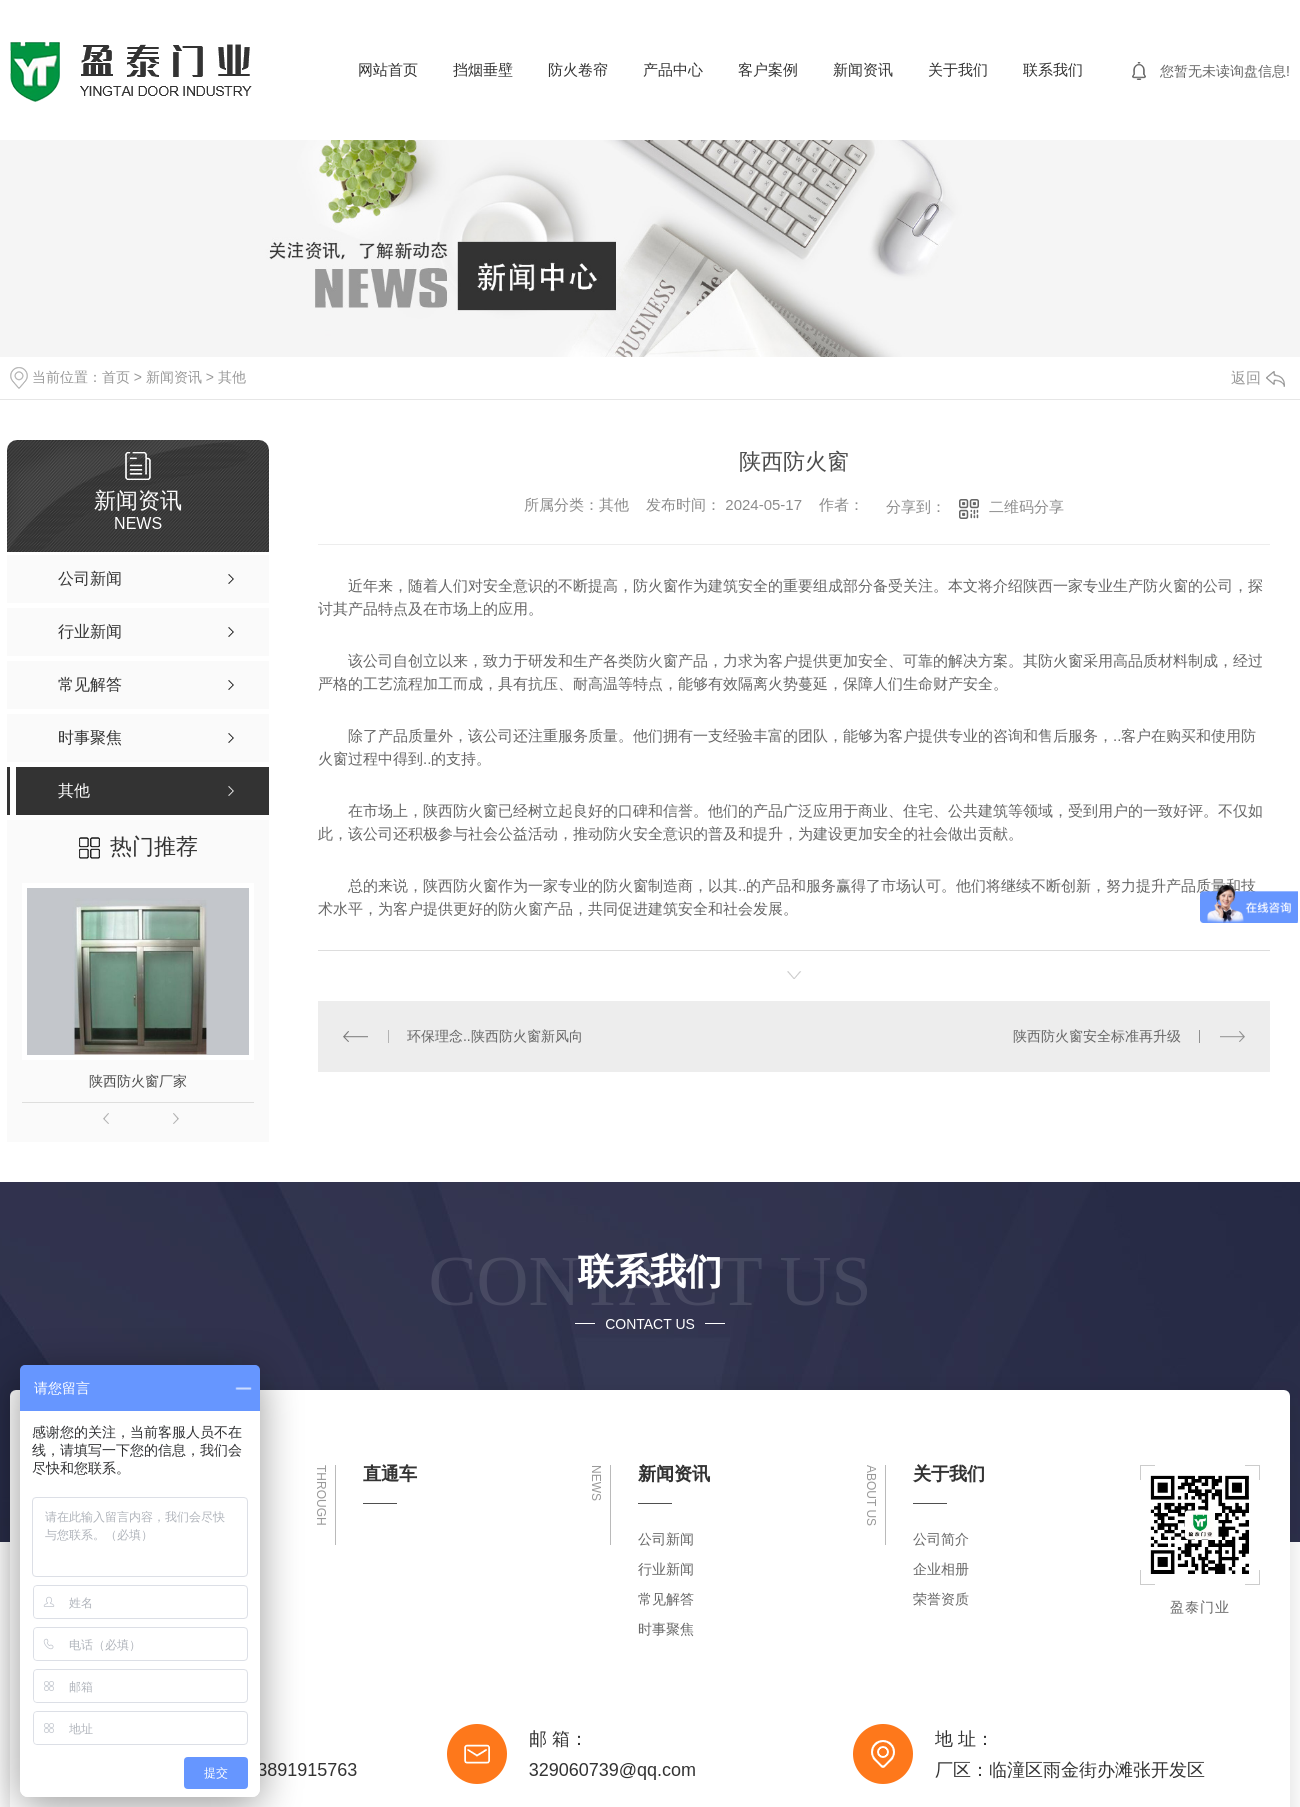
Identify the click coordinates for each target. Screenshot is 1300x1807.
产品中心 (673, 69)
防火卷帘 (578, 69)
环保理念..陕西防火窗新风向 (495, 1036)
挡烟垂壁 (483, 69)
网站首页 (388, 69)
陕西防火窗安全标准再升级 (1097, 1036)
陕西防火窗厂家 (138, 1081)
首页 (116, 377)
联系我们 (1053, 69)
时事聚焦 (666, 1629)
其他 (232, 377)
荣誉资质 (941, 1599)
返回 (1258, 377)
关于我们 (958, 69)
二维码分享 (1026, 506)
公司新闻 (666, 1539)
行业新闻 (666, 1569)
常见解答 (666, 1599)
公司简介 (941, 1539)
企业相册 (941, 1569)
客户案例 (768, 69)
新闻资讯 (863, 69)
